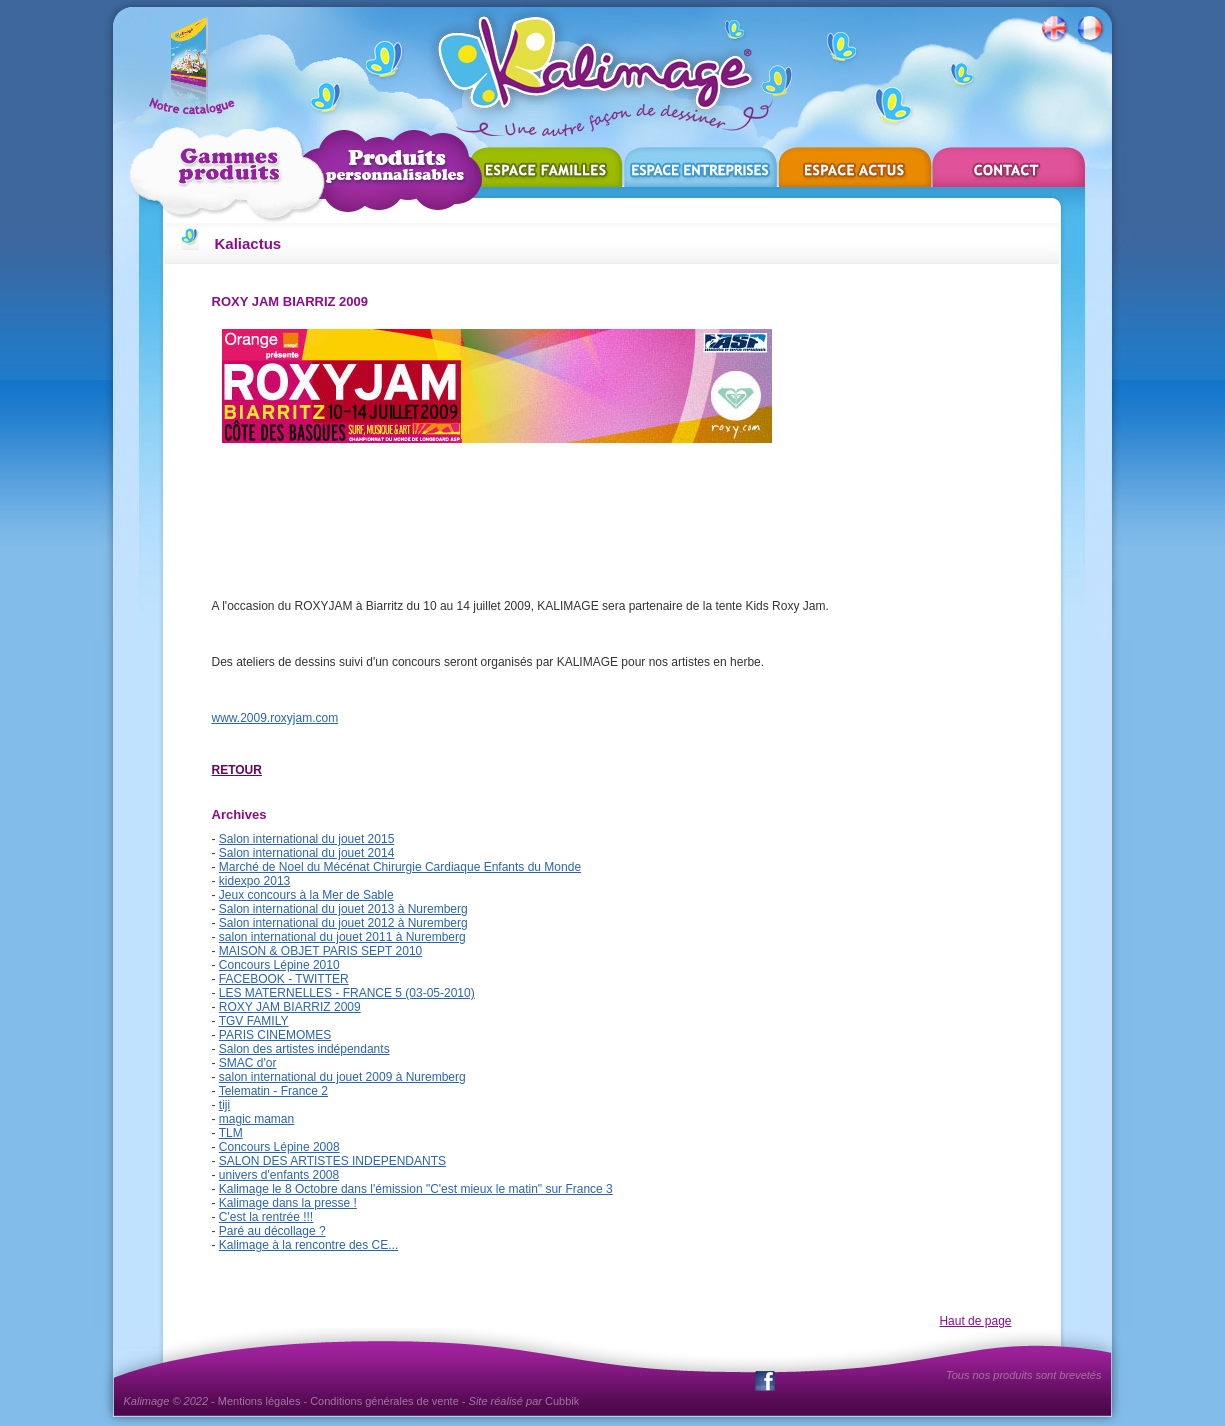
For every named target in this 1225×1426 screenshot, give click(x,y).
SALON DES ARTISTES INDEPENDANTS (332, 1161)
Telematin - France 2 (273, 1091)
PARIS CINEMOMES (275, 1035)
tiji (224, 1105)
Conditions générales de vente (384, 1401)
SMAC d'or (248, 1063)
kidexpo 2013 (254, 881)
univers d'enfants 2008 (279, 1175)
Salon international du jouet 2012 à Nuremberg (343, 923)
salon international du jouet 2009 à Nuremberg (342, 1077)
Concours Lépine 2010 (279, 965)
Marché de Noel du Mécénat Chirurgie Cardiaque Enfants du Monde (400, 867)
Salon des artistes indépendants (304, 1049)
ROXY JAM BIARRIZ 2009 (290, 1007)
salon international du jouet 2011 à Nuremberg (342, 937)
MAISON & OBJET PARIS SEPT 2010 (320, 951)
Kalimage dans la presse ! (288, 1203)
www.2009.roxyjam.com (275, 718)
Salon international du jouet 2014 (306, 853)
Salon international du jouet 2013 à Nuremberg (343, 909)
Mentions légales (259, 1401)
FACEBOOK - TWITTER (284, 979)
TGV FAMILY (254, 1021)
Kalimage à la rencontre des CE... (308, 1245)
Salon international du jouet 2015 (306, 839)
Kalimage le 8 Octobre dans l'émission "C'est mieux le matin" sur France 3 (416, 1189)
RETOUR (237, 770)
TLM (231, 1133)
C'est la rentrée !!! (266, 1217)
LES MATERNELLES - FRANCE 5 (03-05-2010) (347, 993)
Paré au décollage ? (272, 1231)
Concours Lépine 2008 (279, 1147)
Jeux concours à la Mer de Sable (306, 895)
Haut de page (975, 1321)
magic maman (256, 1119)
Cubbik (562, 1401)
